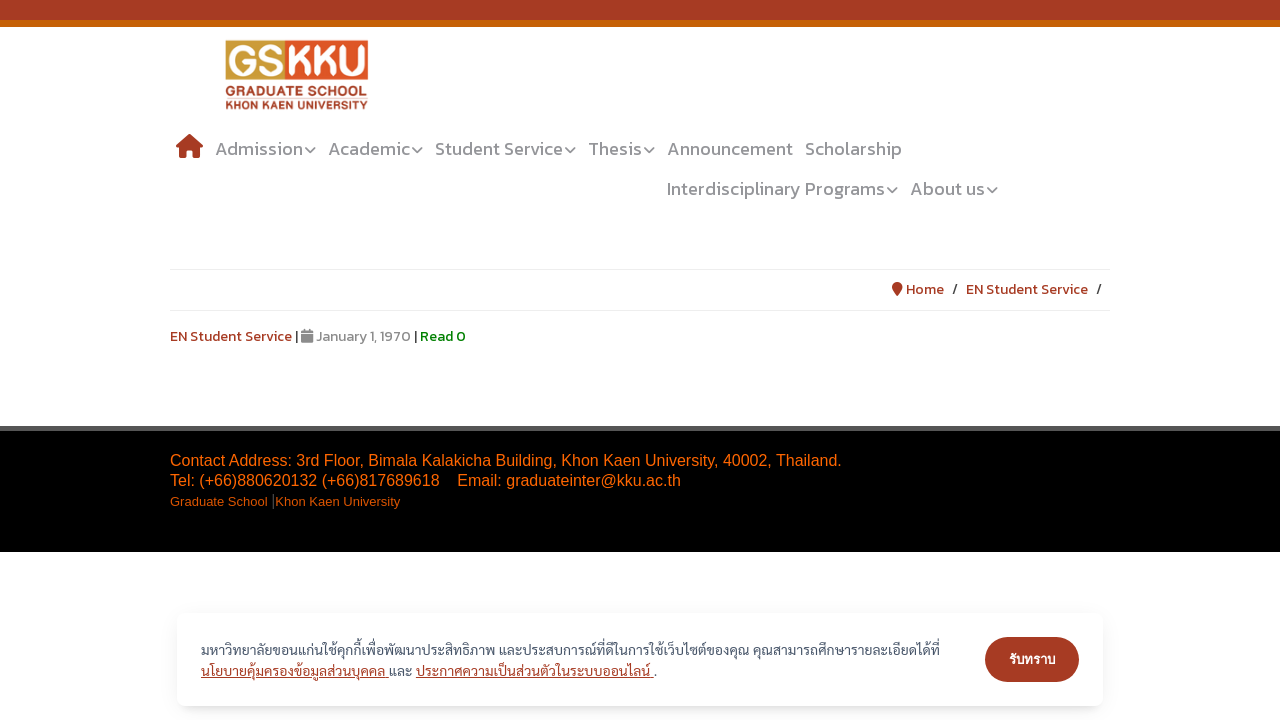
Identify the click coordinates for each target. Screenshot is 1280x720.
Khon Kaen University (337, 501)
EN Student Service (1027, 290)
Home (918, 290)
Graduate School (220, 501)
